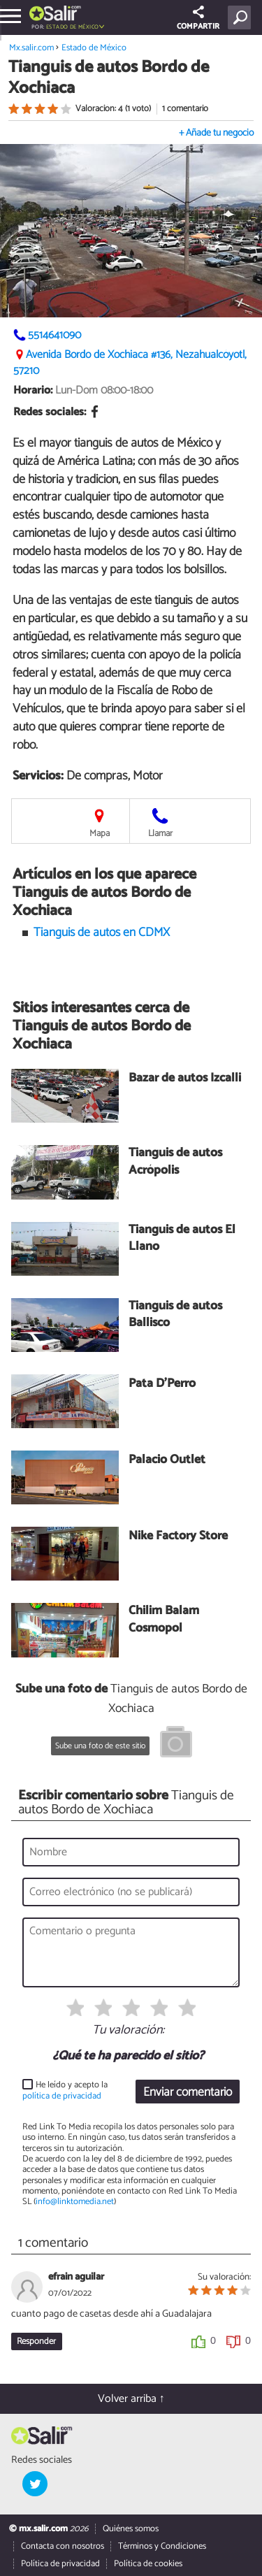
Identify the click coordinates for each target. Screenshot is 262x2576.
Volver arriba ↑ (131, 2398)
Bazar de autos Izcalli (185, 1079)
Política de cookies (148, 2564)
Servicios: (38, 775)
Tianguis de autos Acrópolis (175, 1162)
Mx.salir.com (31, 48)
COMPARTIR (198, 19)
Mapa (99, 833)
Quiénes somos (131, 2529)
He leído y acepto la (65, 2090)
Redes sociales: (49, 412)
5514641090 (54, 335)
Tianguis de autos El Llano (182, 1239)
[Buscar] (242, 17)
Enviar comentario (187, 2092)
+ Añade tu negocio (216, 133)
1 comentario (185, 108)
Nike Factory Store (178, 1537)
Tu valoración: (128, 2030)
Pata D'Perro (162, 1384)
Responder (36, 2341)
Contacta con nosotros (62, 2546)
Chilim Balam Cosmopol (164, 1620)
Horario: (32, 390)
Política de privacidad (60, 2564)
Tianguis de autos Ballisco (175, 1315)
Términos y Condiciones (162, 2546)
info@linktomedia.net (75, 2201)
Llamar (160, 833)
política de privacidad (61, 2096)
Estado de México (72, 26)
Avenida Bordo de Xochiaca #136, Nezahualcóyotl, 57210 (130, 362)
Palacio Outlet (167, 1460)
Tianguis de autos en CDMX (102, 933)
